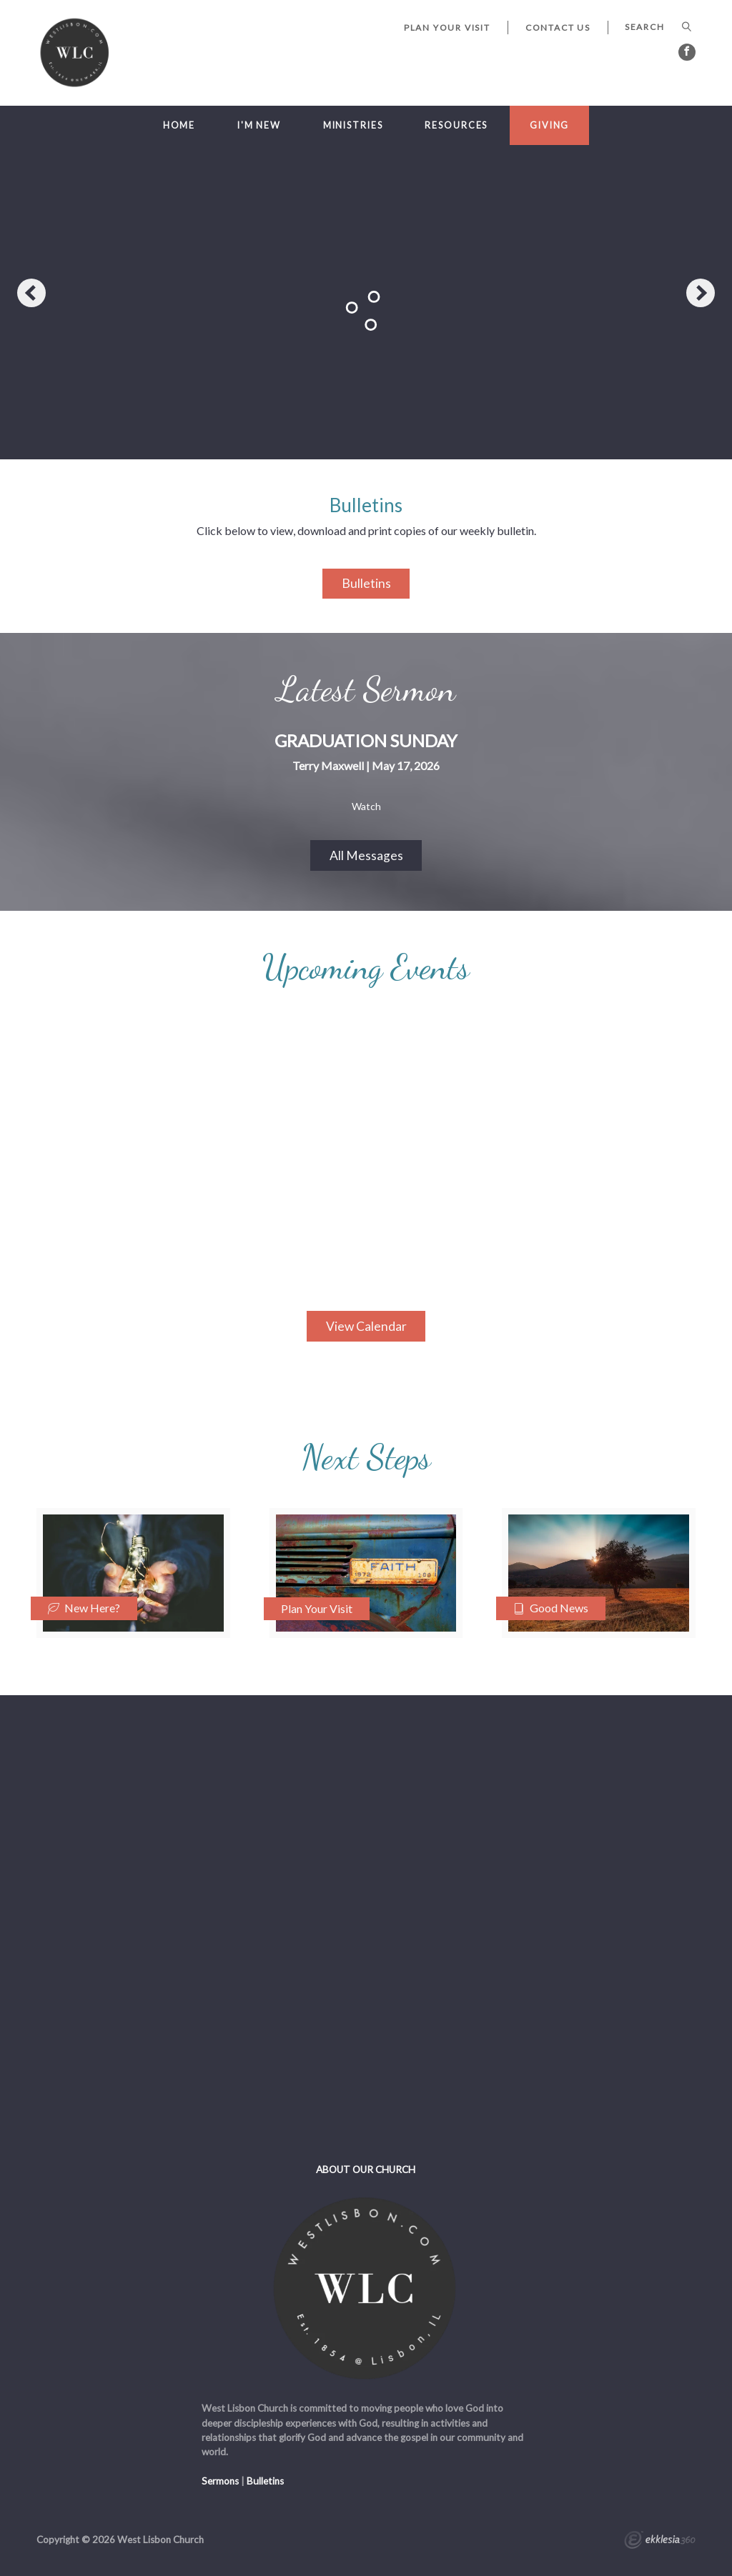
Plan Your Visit (447, 27)
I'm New (259, 125)
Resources (456, 125)
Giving (549, 125)
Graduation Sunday (366, 740)
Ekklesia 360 (660, 2541)
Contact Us (557, 27)
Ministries (353, 125)
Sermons (220, 2481)
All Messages (366, 855)
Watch (366, 806)
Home (179, 125)
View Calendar (366, 1326)
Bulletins (366, 583)
